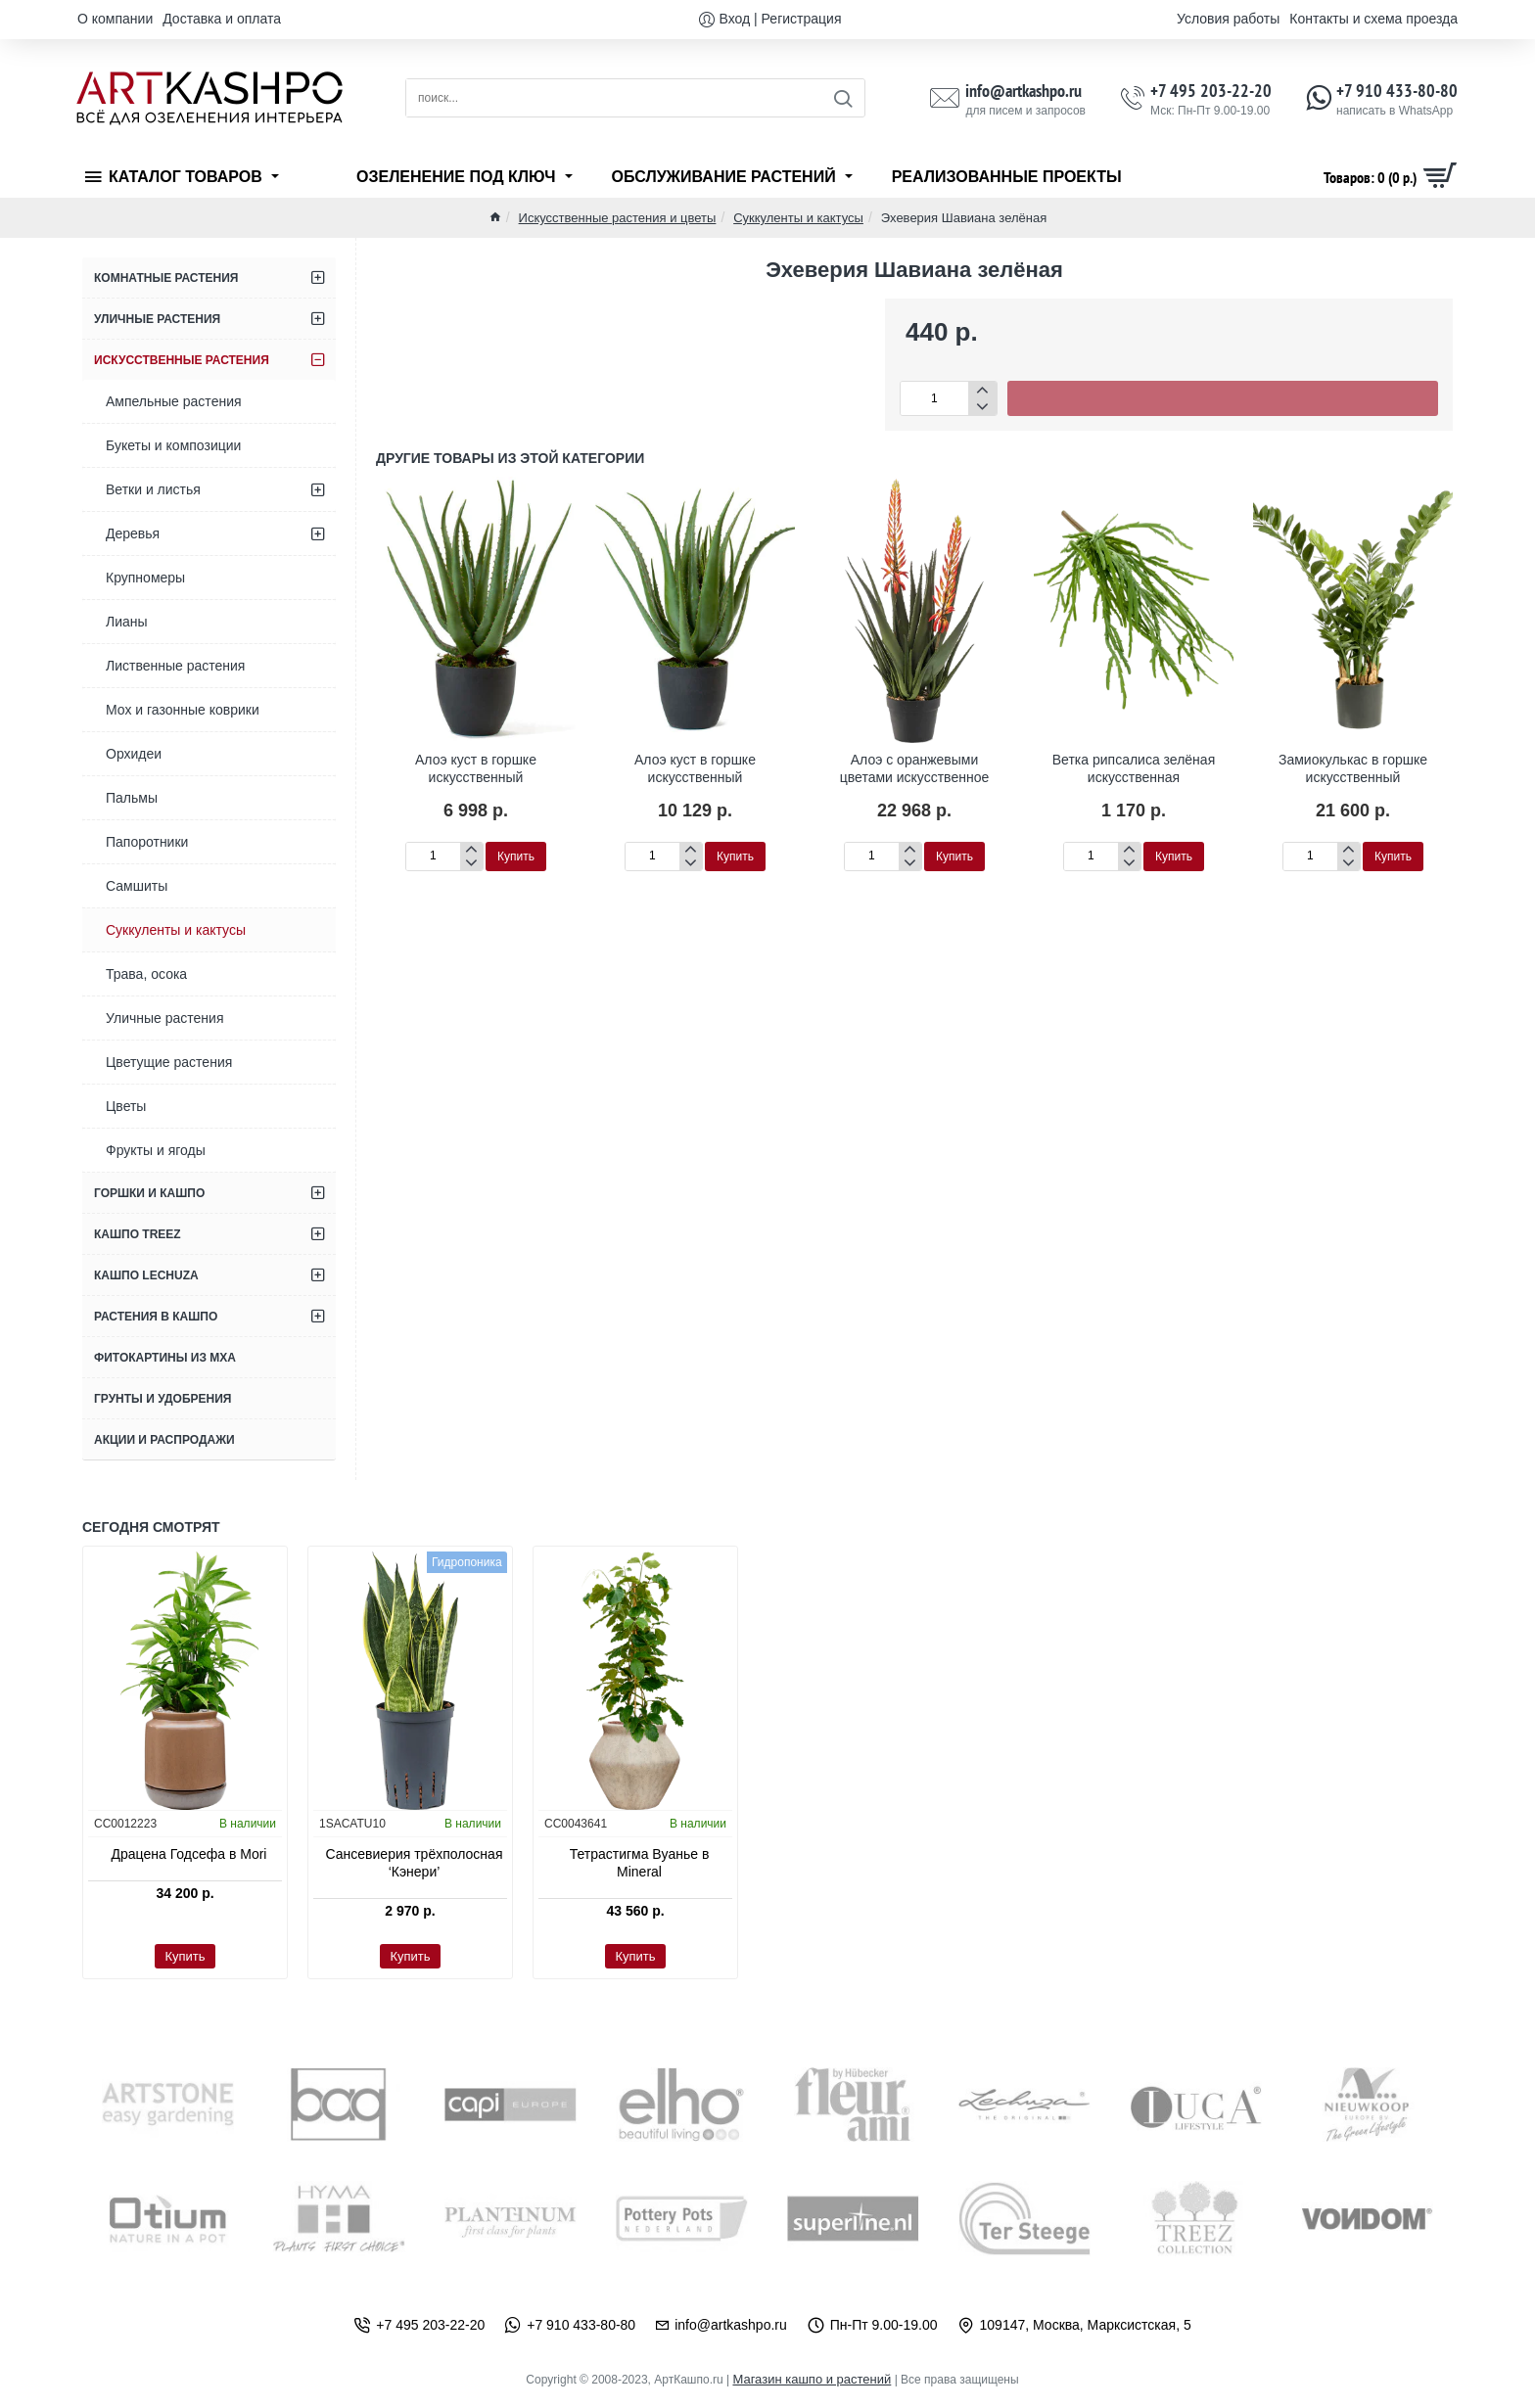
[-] (982, 406)
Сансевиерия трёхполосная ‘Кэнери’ (414, 1862)
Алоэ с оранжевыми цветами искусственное (914, 767)
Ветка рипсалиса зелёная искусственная (1133, 767)
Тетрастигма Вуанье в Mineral (640, 1862)
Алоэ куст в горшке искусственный (475, 767)
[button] (1222, 398)
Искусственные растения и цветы (618, 217)
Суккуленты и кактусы (798, 217)
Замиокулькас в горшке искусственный (1353, 767)
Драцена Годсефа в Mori (189, 1854)
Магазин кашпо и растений (811, 2379)
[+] (982, 390)
